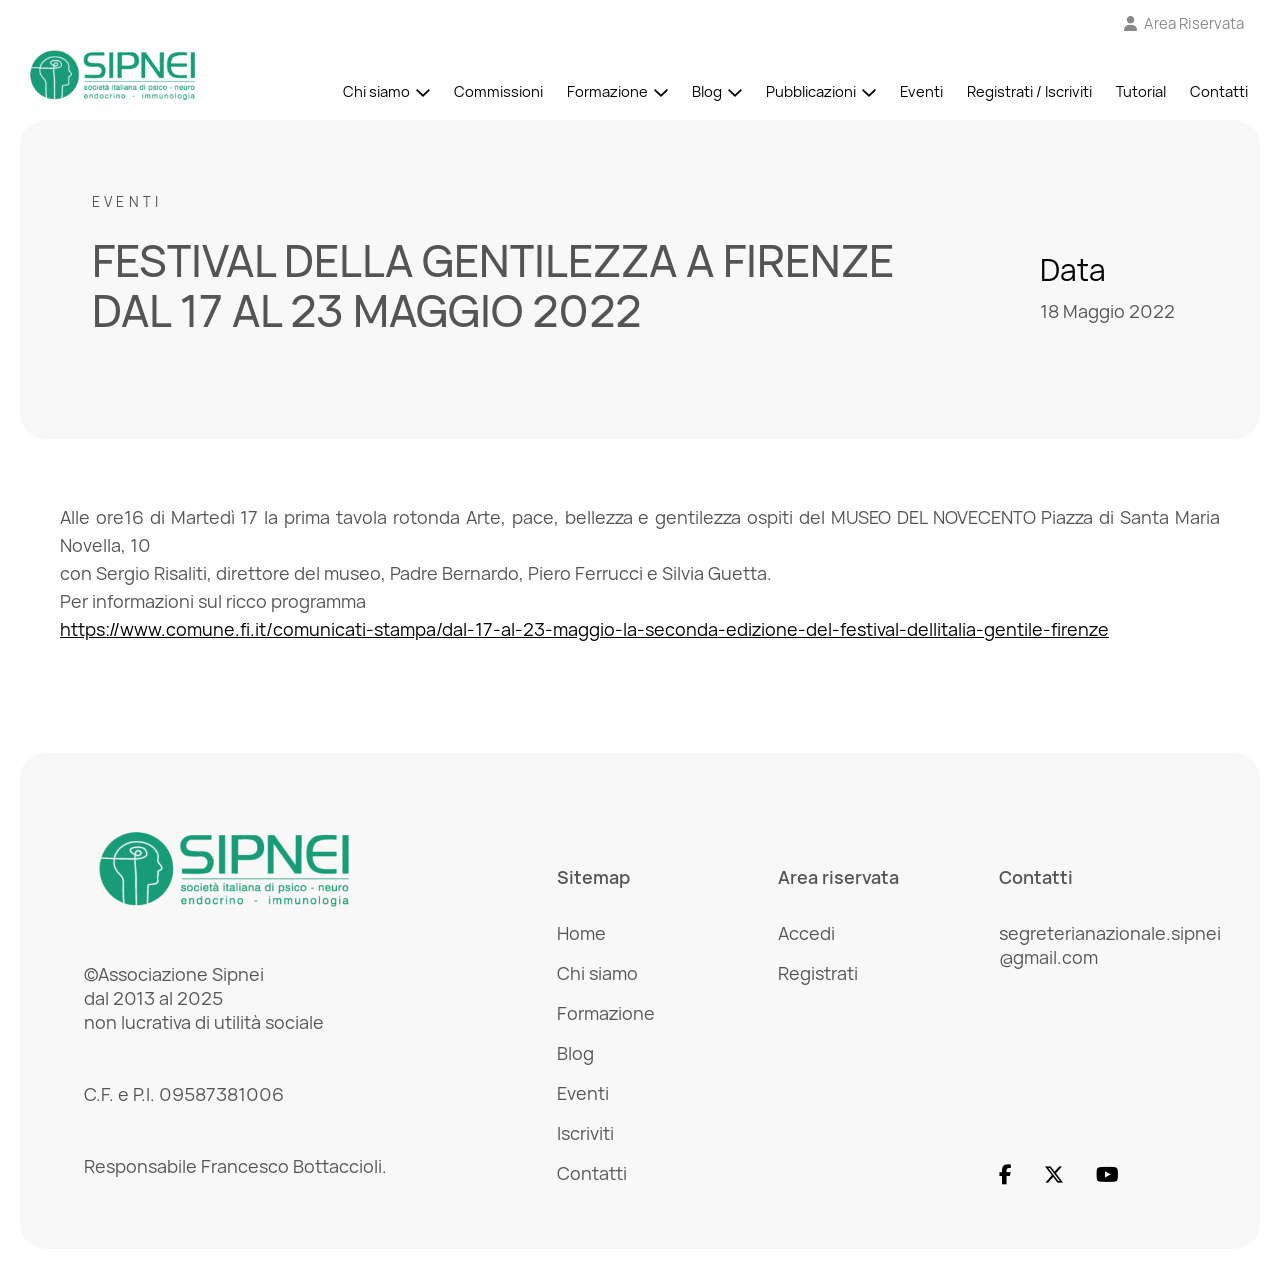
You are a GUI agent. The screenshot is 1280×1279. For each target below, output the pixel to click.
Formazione (607, 91)
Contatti (1219, 91)
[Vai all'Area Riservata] (1184, 23)
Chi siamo (376, 91)
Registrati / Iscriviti (1029, 91)
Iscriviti (585, 1133)
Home (581, 933)
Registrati (818, 973)
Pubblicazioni (811, 91)
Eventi (921, 91)
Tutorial (1141, 91)
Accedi (806, 933)
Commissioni (498, 91)
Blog (707, 91)
